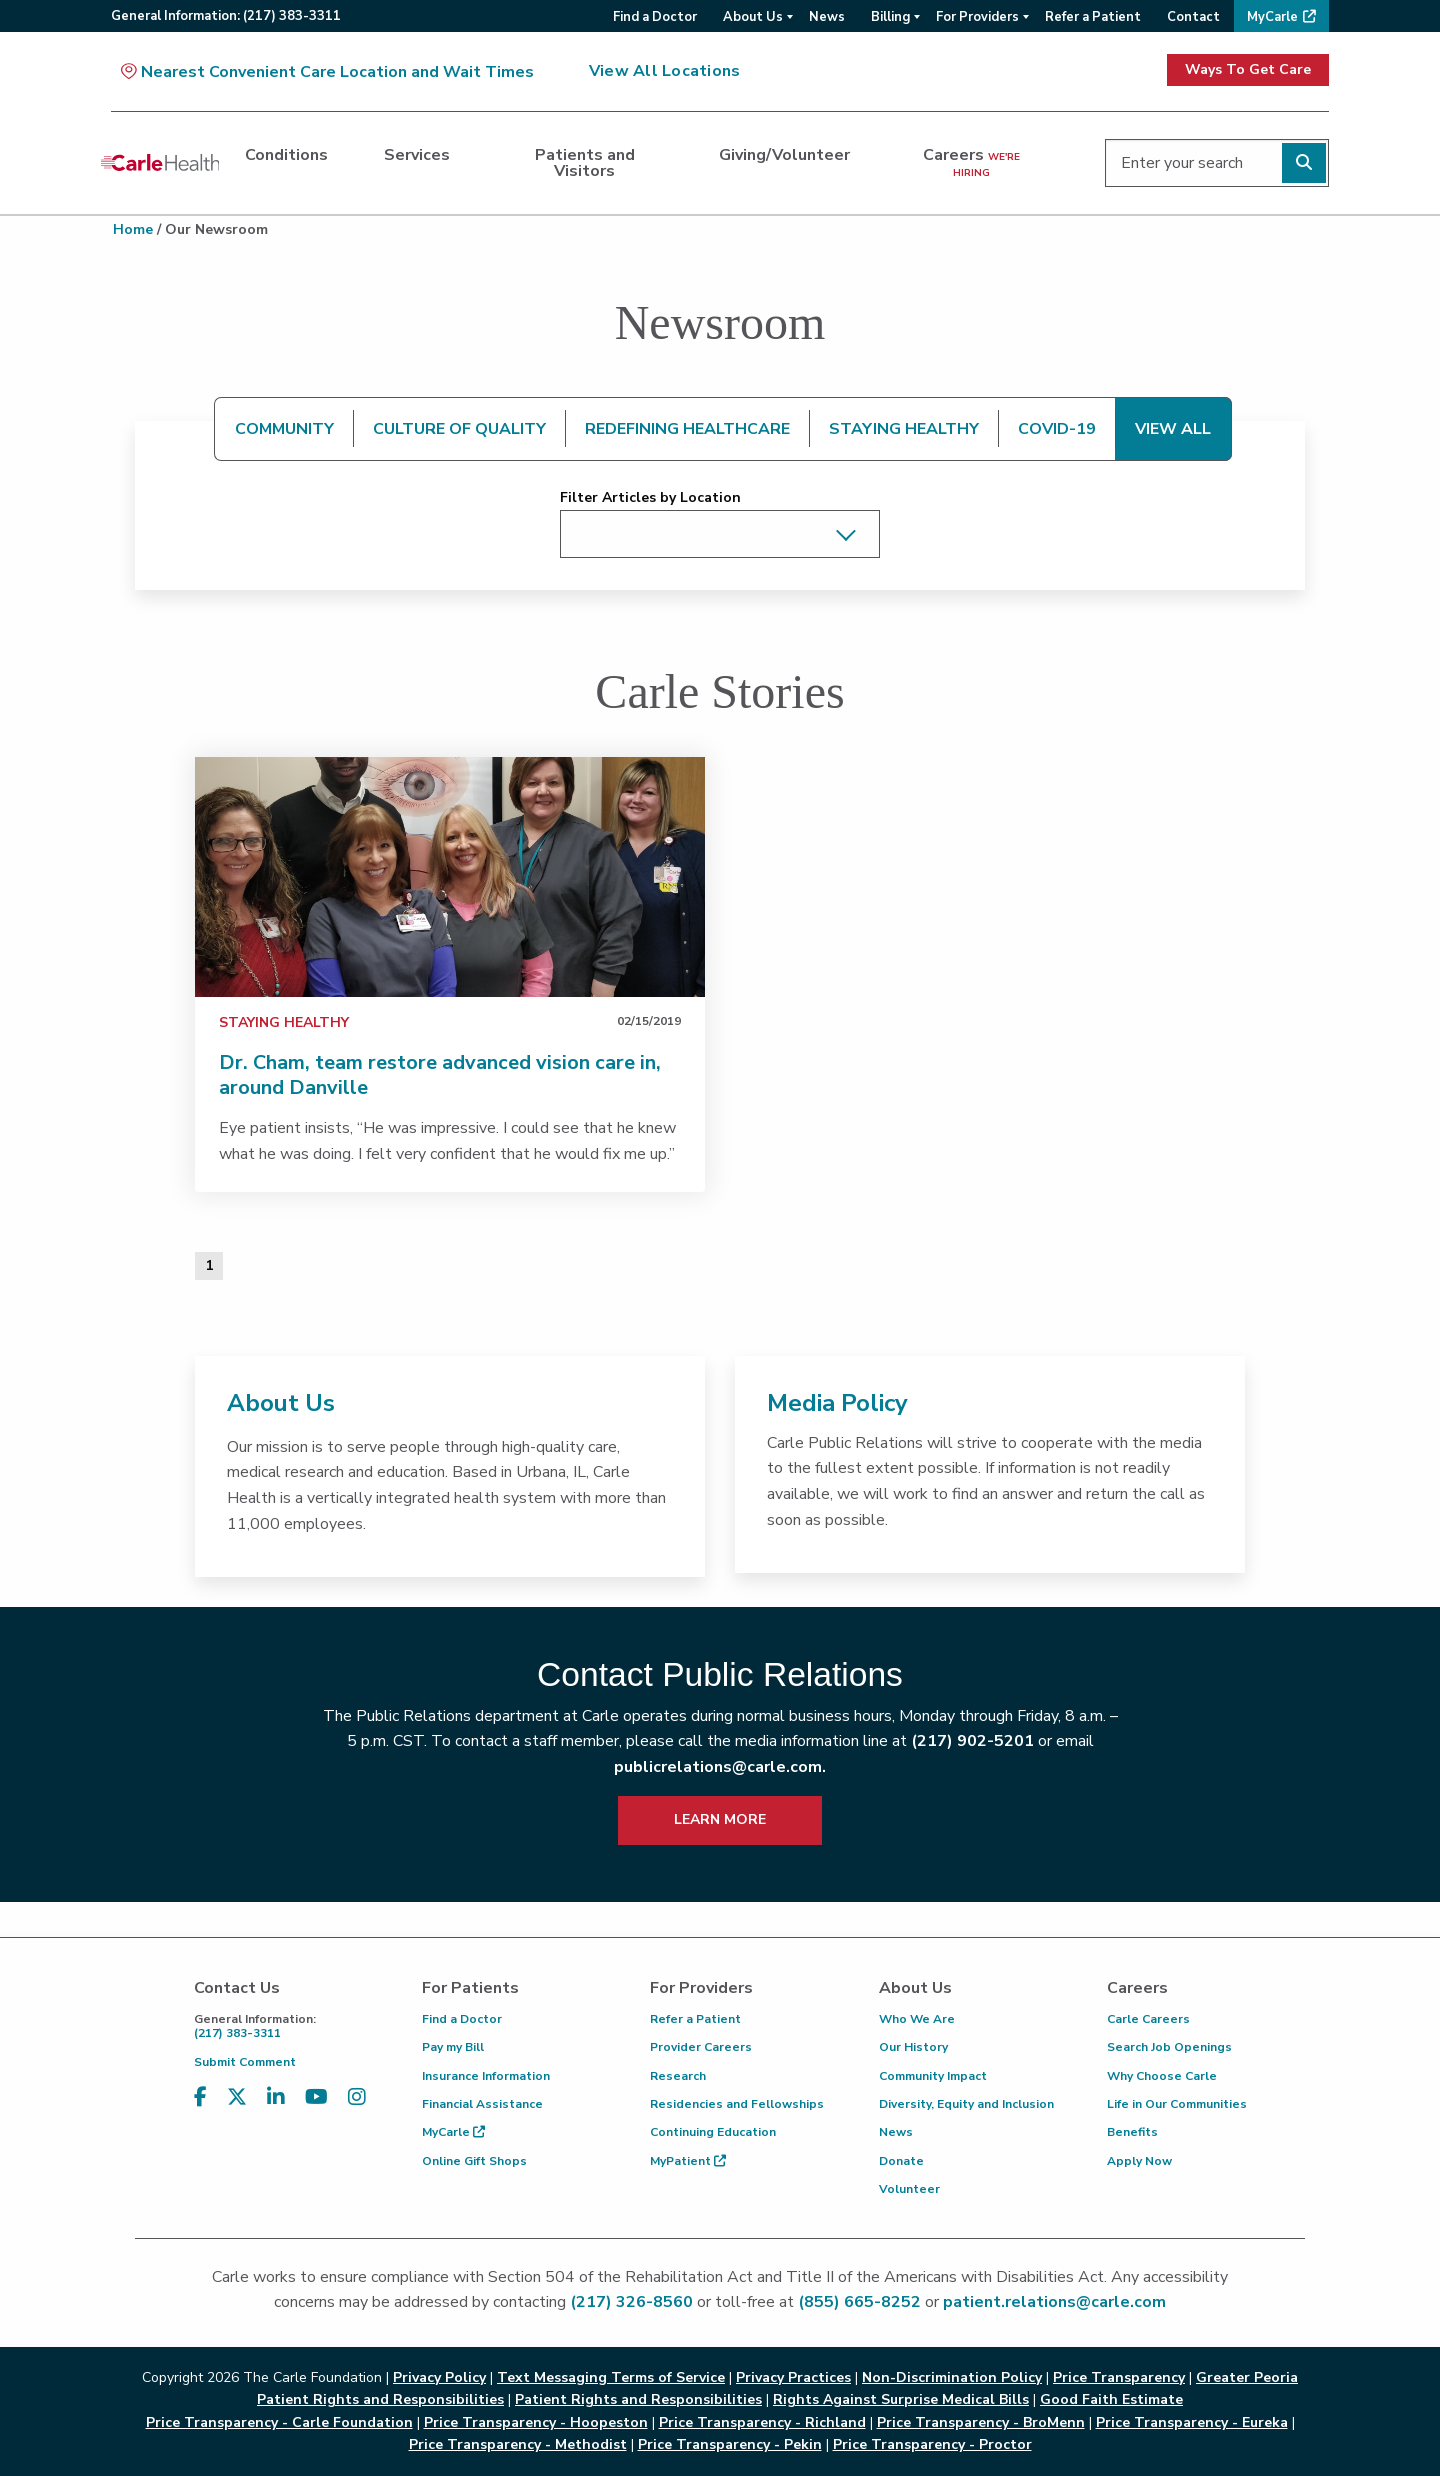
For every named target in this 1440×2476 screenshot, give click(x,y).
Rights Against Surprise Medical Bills (901, 2399)
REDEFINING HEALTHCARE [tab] (687, 429)
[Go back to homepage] (160, 163)
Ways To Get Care (1248, 69)
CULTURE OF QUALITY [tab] (459, 429)
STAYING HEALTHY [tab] (904, 429)
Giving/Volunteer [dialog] (784, 155)
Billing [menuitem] (890, 17)
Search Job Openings (1169, 2047)
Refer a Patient (695, 2019)
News (896, 2132)
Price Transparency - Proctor (932, 2444)
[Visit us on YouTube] (316, 2097)
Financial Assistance (482, 2104)
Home (133, 229)
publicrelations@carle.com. (720, 1767)
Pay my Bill (453, 2047)
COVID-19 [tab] (1057, 429)
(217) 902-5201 (972, 1741)
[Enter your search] (1217, 163)
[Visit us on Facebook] (200, 2097)
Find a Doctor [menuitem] (655, 17)
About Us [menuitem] (753, 17)
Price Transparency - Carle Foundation (279, 2422)
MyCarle (453, 2132)
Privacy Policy (439, 2377)
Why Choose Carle (1162, 2076)
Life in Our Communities (1177, 2104)
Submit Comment (245, 2062)
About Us (281, 1403)
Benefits (1132, 2132)
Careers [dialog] (971, 162)
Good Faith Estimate (1111, 2399)
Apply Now (1139, 2161)
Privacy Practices (793, 2377)
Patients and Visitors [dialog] (585, 163)
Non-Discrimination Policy (952, 2377)
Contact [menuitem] (1193, 17)
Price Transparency (1119, 2377)
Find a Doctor (462, 2019)
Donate (901, 2161)
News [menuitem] (827, 17)
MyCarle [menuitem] (1272, 17)
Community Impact (933, 2076)
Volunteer (909, 2189)
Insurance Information (486, 2076)
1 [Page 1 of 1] (209, 1265)
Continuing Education (713, 2132)
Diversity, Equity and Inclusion (966, 2104)
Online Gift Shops (474, 2161)
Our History (913, 2047)
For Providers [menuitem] (977, 17)
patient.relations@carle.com (1054, 2302)
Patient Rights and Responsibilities (638, 2399)
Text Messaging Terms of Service (611, 2377)
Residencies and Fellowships (737, 2104)
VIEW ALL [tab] (1173, 429)
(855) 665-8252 (859, 2302)
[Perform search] (1304, 163)
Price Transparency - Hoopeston (536, 2422)
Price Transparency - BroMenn (981, 2422)
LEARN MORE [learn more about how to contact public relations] (720, 1819)
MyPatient (688, 2161)
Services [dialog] (417, 155)
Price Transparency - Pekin (730, 2444)
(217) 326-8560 (631, 2302)
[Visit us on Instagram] (357, 2097)
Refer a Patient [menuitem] (1093, 17)
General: (226, 16)
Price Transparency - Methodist (518, 2444)
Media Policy (837, 1403)
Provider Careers (701, 2047)
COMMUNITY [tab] (284, 429)
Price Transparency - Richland (762, 2422)
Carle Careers (1148, 2019)
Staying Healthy (284, 1022)
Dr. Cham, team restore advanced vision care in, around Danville (440, 1075)
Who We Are (917, 2019)
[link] (450, 877)
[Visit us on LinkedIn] (276, 2097)
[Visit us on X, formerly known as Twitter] (237, 2097)
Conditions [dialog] (286, 155)
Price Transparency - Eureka (1192, 2422)
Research (678, 2076)
